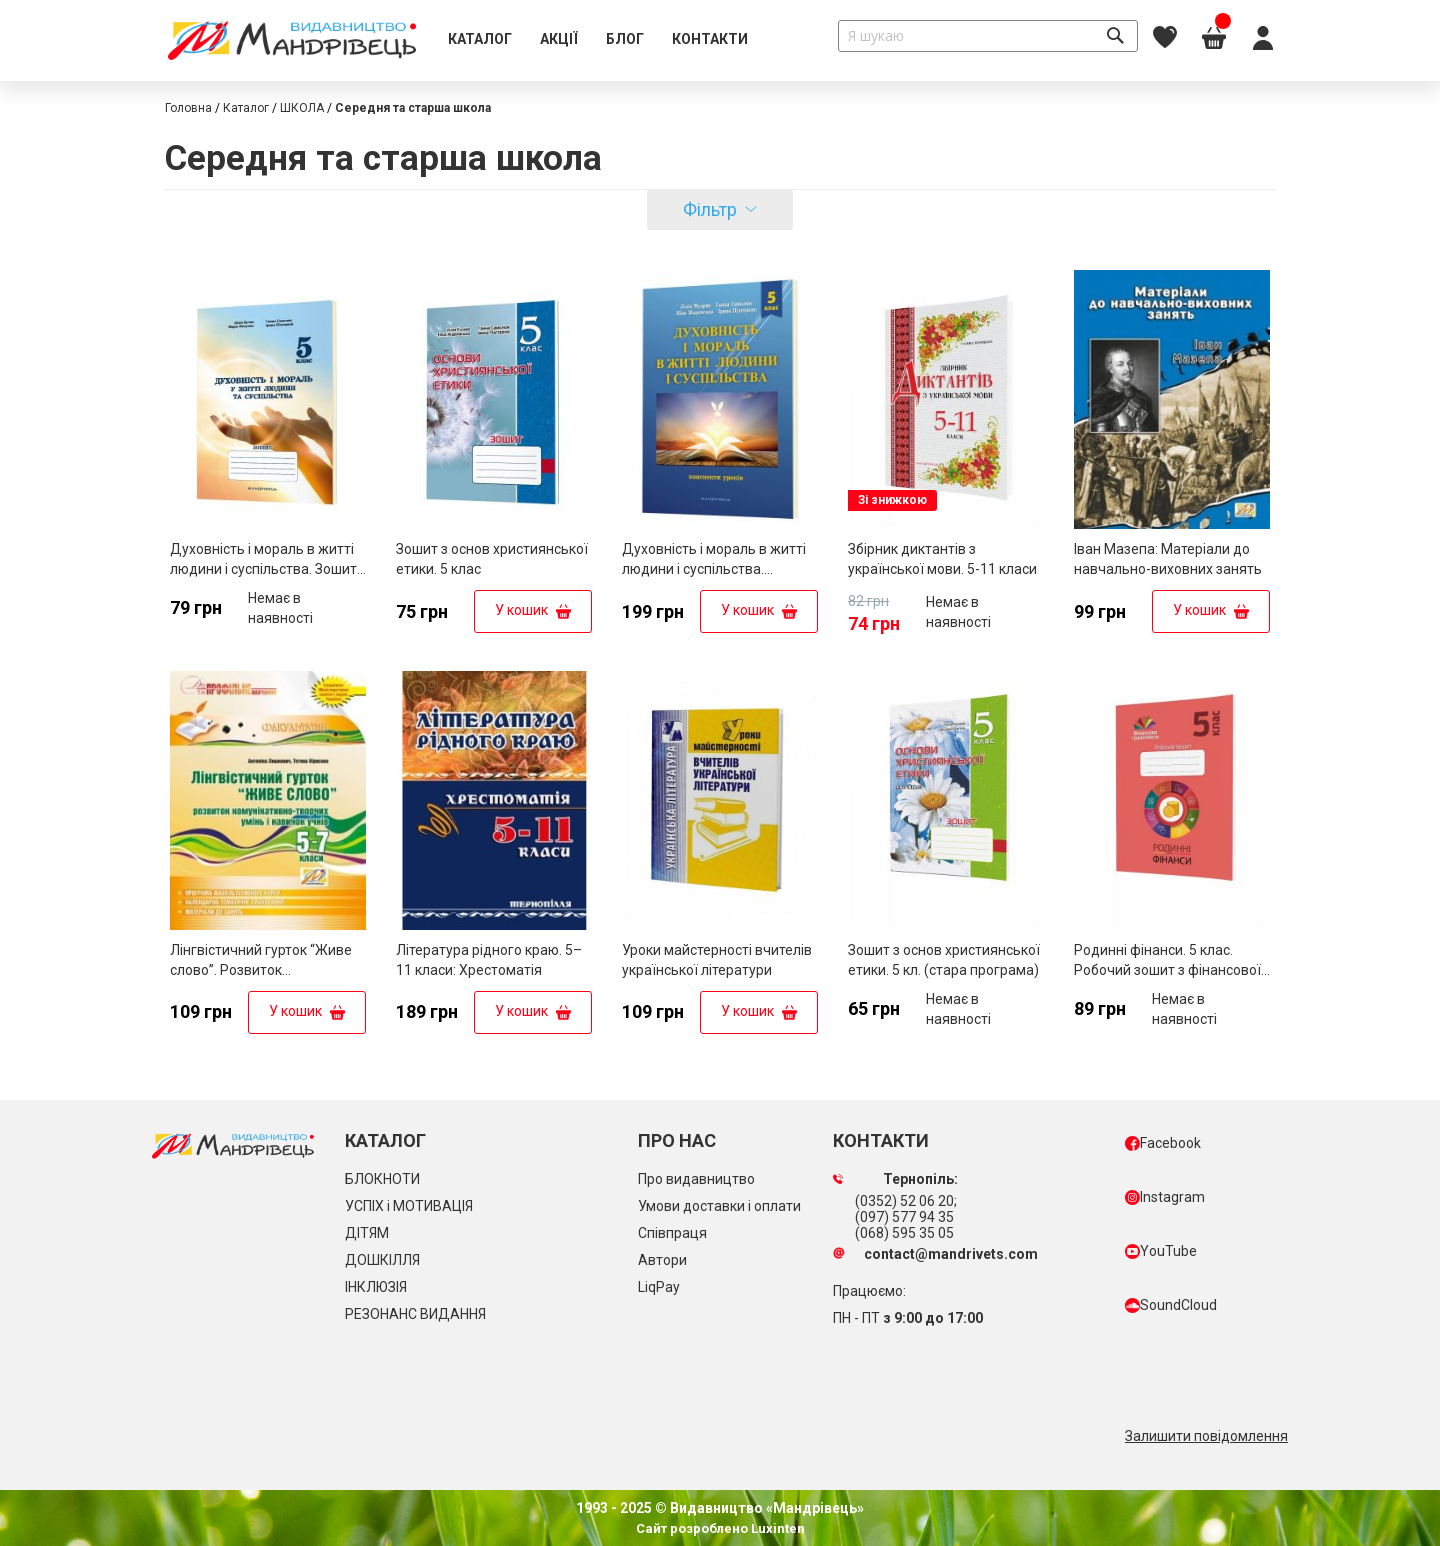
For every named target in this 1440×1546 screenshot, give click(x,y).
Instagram (1165, 1197)
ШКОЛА (302, 108)
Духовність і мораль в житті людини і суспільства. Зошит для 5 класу (263, 569)
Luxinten (776, 1528)
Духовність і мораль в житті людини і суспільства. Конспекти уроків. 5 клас (714, 569)
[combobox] (988, 36)
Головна (188, 108)
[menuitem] (480, 40)
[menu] (598, 40)
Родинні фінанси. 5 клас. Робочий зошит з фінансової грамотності (1167, 970)
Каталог (246, 108)
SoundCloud (1171, 1305)
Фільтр (710, 209)
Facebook (1163, 1143)
